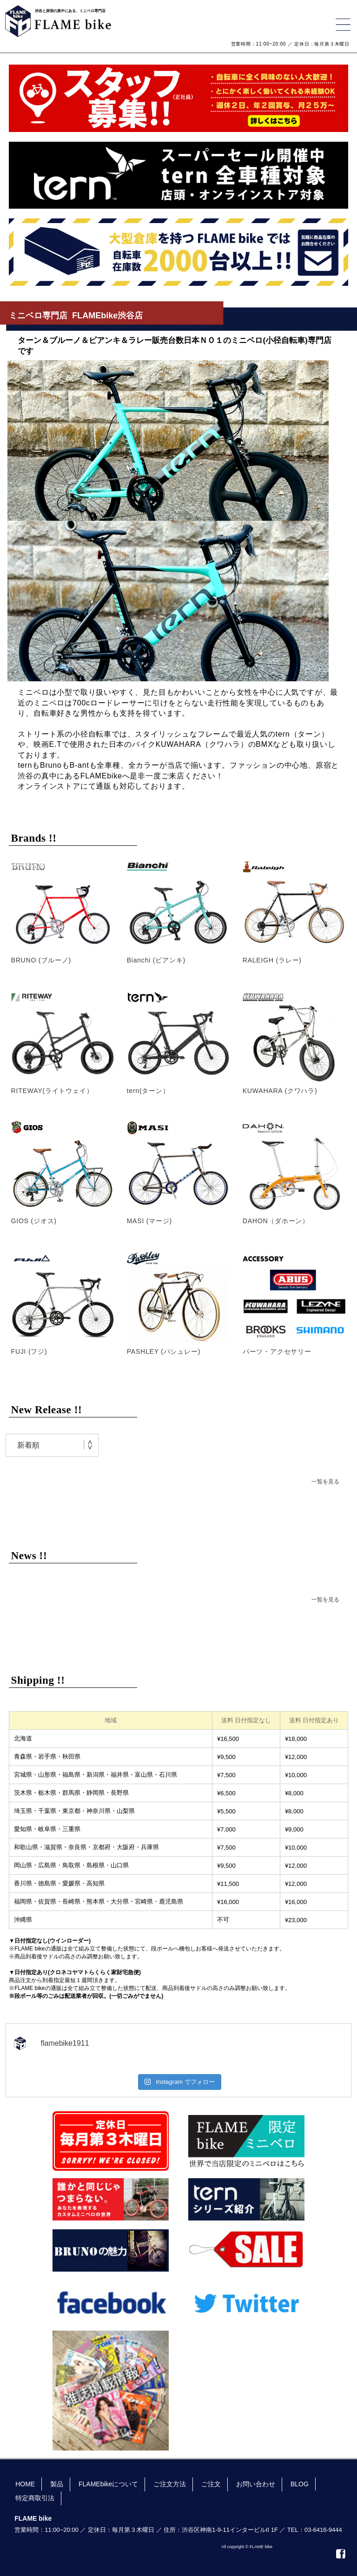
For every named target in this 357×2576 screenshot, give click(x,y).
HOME (25, 2484)
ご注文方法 (169, 2484)
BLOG (300, 2484)
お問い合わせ (255, 2484)
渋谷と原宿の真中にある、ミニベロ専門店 (70, 11)
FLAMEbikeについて (108, 2484)
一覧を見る (325, 1481)
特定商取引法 (34, 2498)
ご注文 (211, 2484)
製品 (56, 2484)
